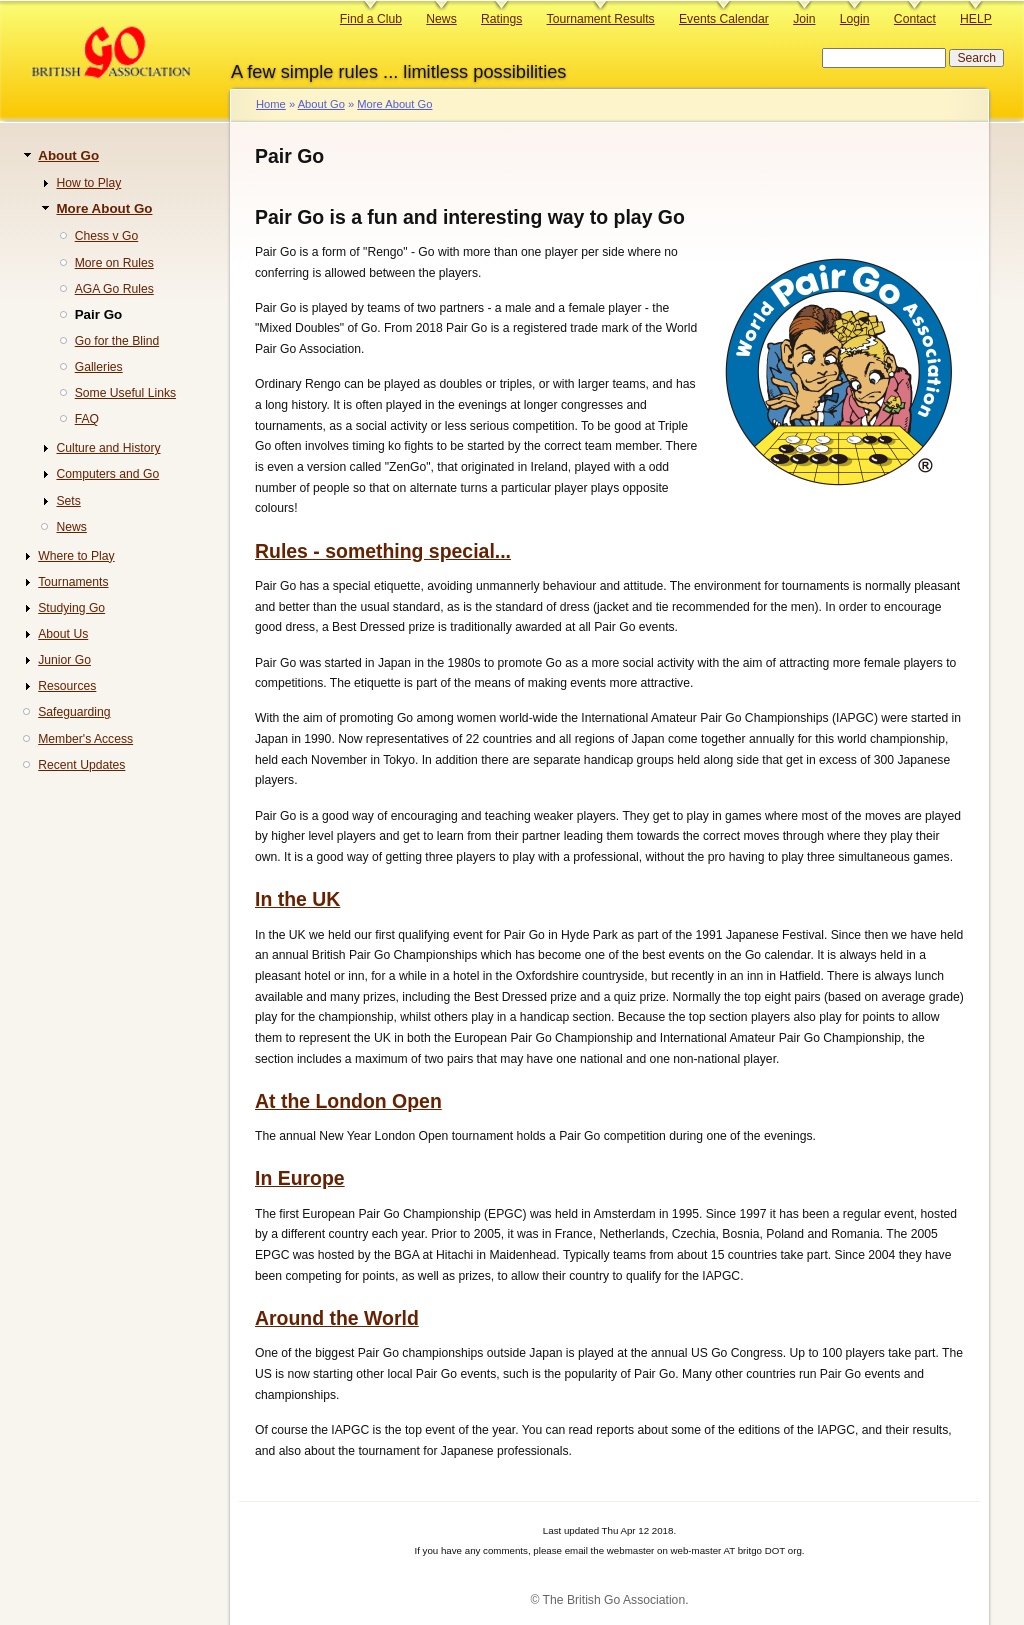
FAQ (87, 419)
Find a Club (371, 19)
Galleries (99, 367)
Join (804, 19)
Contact (915, 19)
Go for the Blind (117, 341)
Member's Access (85, 739)
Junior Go (64, 660)
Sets (68, 501)
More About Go (394, 104)
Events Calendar (724, 19)
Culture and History (108, 448)
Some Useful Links (125, 393)
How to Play (88, 183)
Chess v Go (107, 236)
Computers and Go (107, 474)
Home (271, 104)
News (441, 19)
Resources (67, 686)
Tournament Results (601, 19)
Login (855, 19)
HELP (976, 19)
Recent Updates (81, 765)
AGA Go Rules (114, 289)
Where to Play (76, 556)
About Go (321, 104)
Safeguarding (74, 712)
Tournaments (73, 582)
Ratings (501, 19)
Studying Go (71, 608)
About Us (63, 634)
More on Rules (114, 263)
